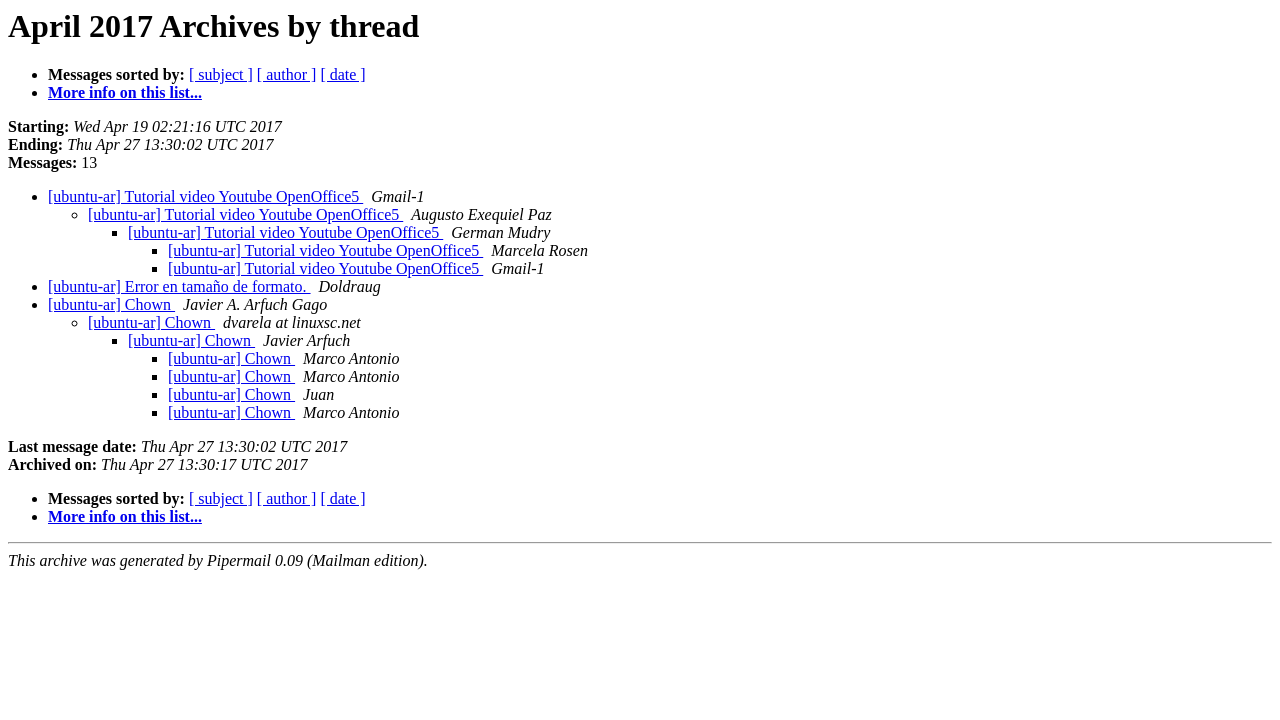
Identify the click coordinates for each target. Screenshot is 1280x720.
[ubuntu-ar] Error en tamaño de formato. (179, 286)
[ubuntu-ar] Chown (111, 304)
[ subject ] (221, 74)
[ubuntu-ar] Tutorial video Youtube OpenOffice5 (205, 196)
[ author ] (287, 74)
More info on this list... (125, 92)
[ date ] (342, 74)
